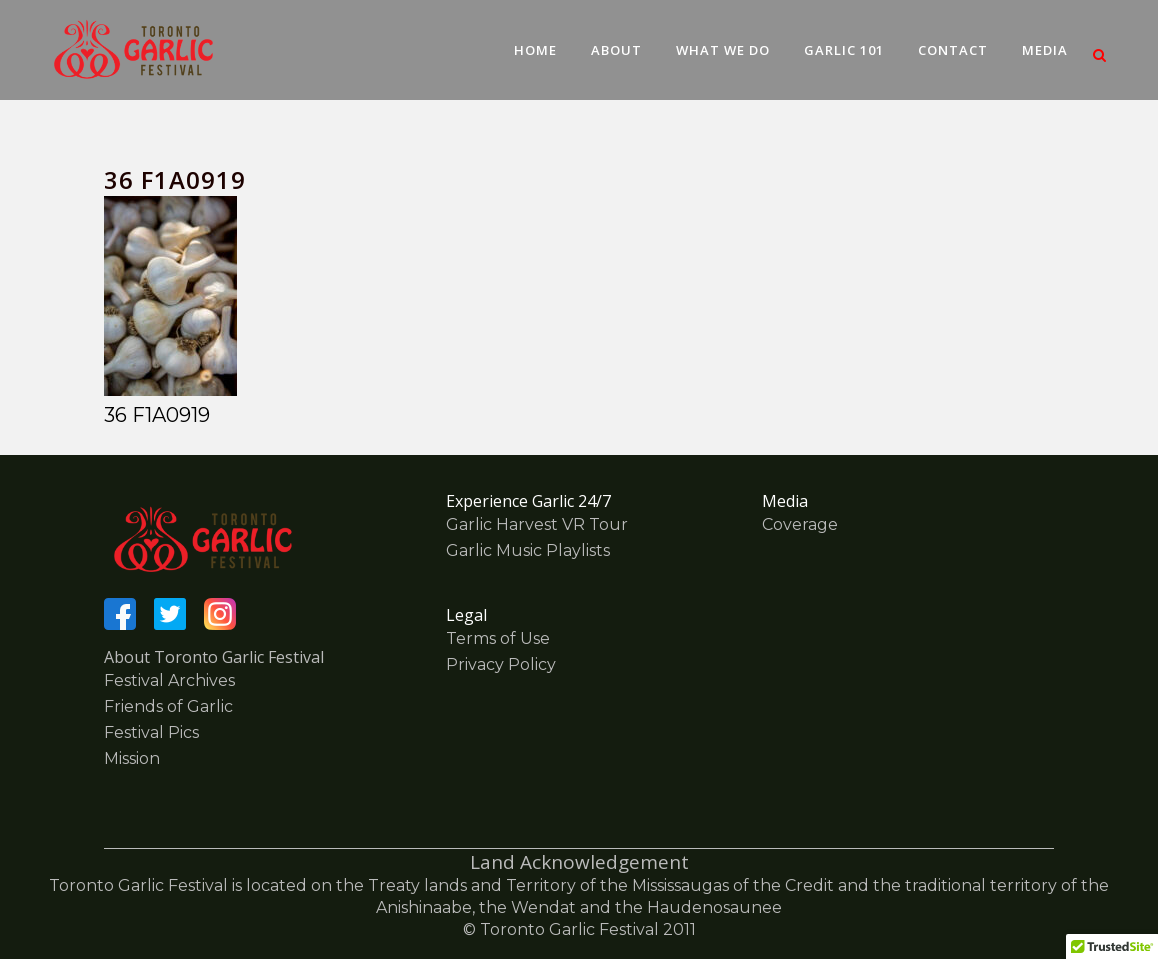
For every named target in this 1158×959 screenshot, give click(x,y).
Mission (132, 758)
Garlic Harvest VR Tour (537, 524)
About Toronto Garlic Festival (214, 657)
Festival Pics (151, 732)
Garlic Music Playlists (528, 550)
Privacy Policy (501, 664)
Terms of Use (498, 638)
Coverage (800, 524)
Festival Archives (169, 680)
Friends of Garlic (168, 706)
